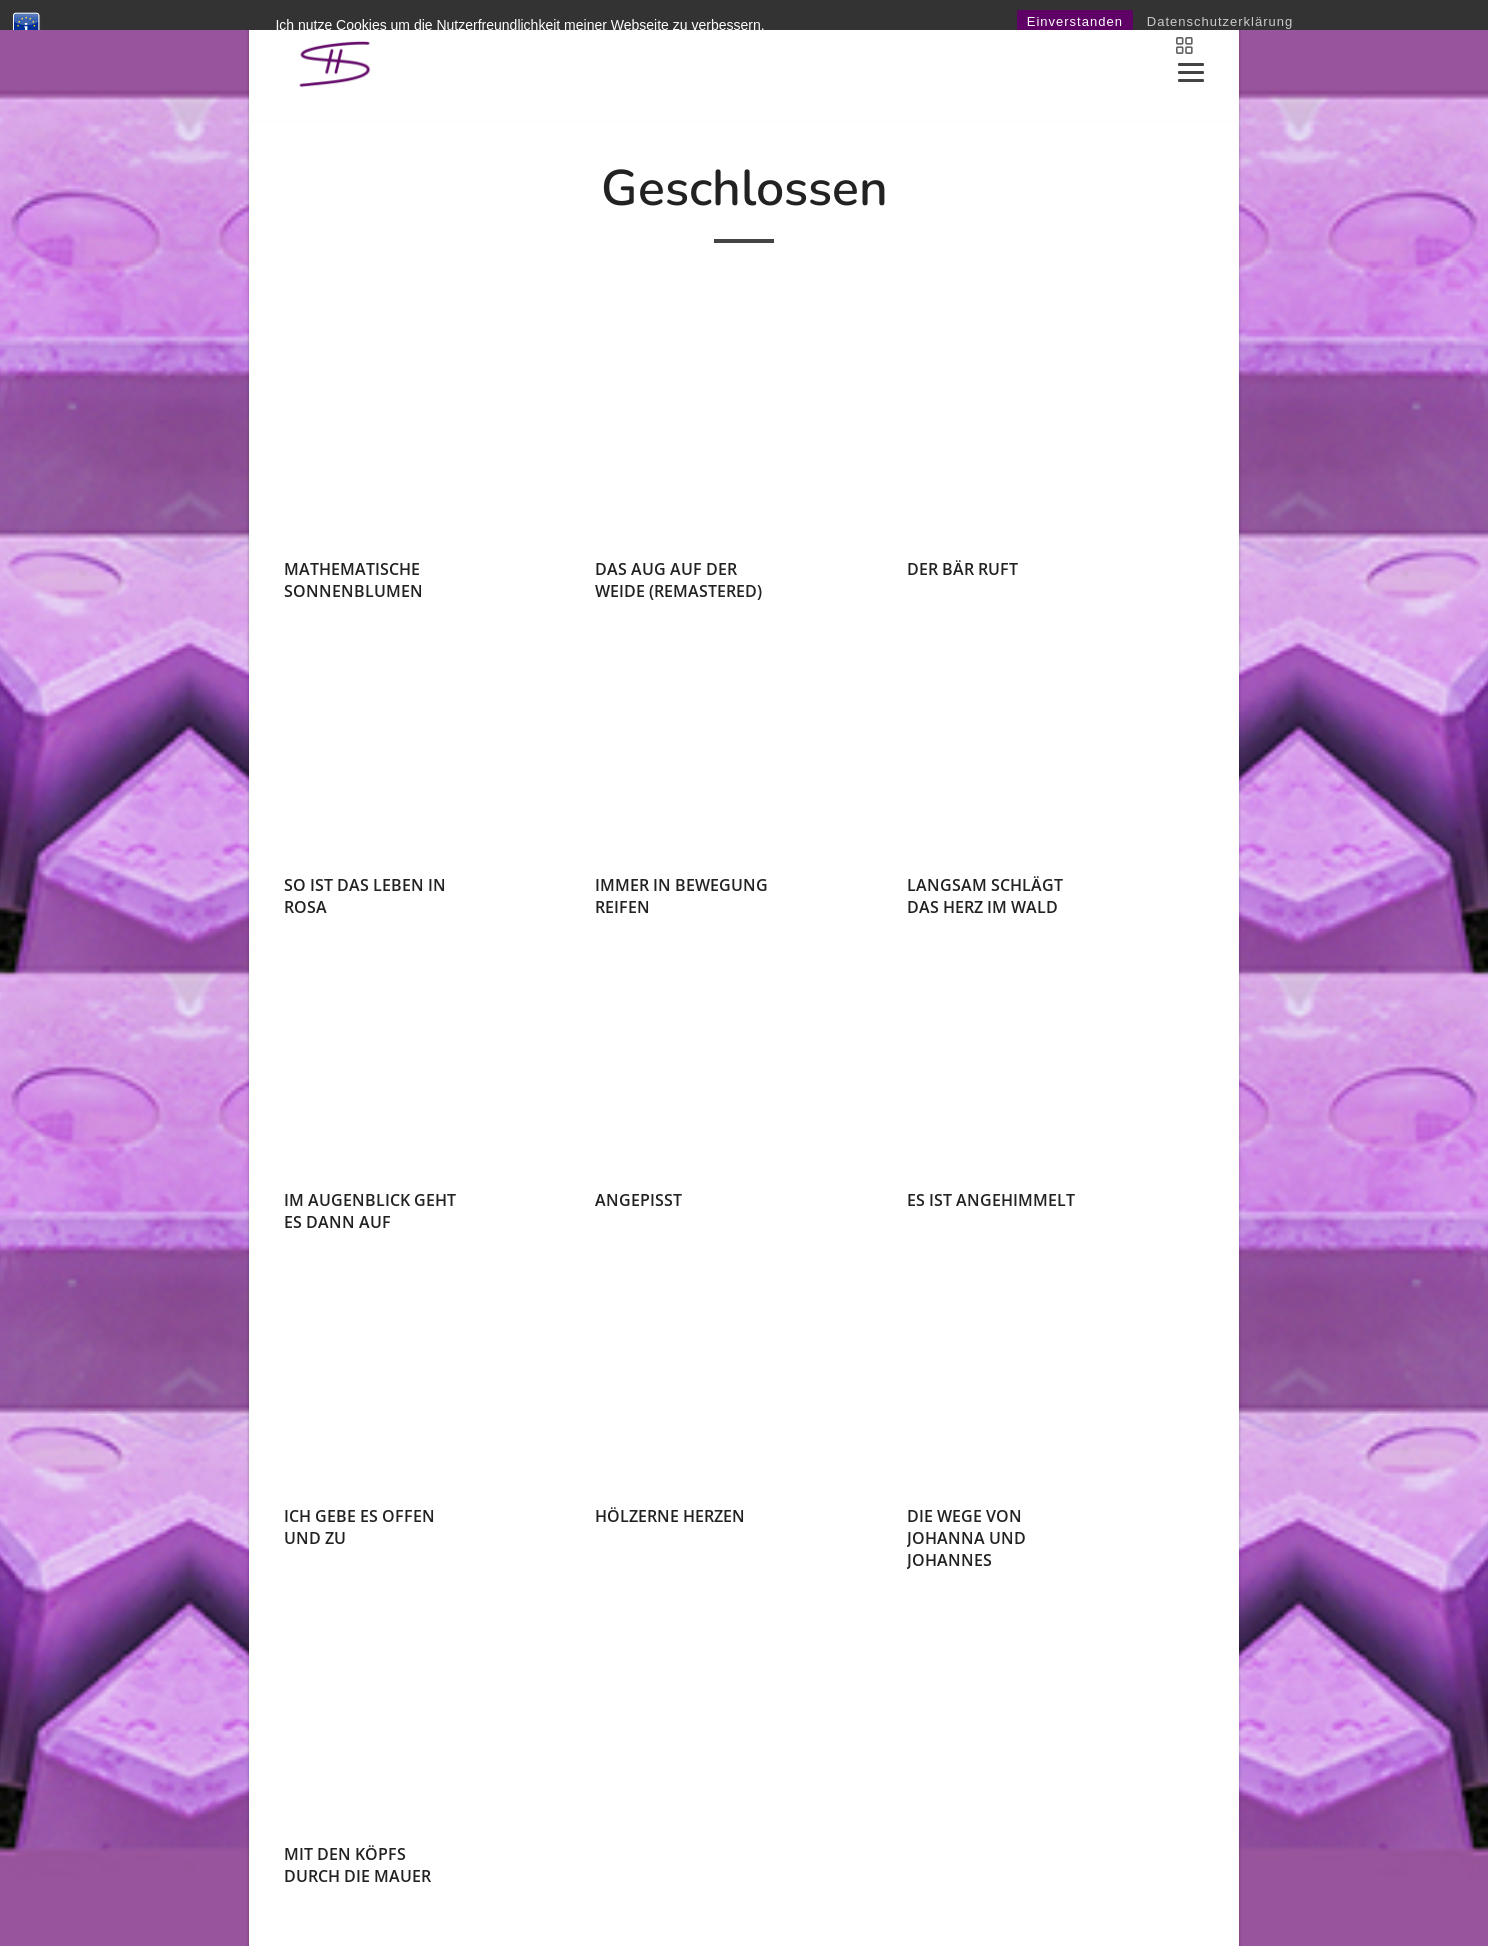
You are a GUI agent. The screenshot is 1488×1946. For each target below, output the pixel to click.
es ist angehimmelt (991, 1200)
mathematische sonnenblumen (353, 580)
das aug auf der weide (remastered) (678, 580)
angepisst (638, 1200)
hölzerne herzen (670, 1516)
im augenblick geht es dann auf (370, 1211)
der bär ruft (962, 569)
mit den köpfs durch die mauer (357, 1865)
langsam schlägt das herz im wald (985, 896)
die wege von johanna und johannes (966, 1538)
